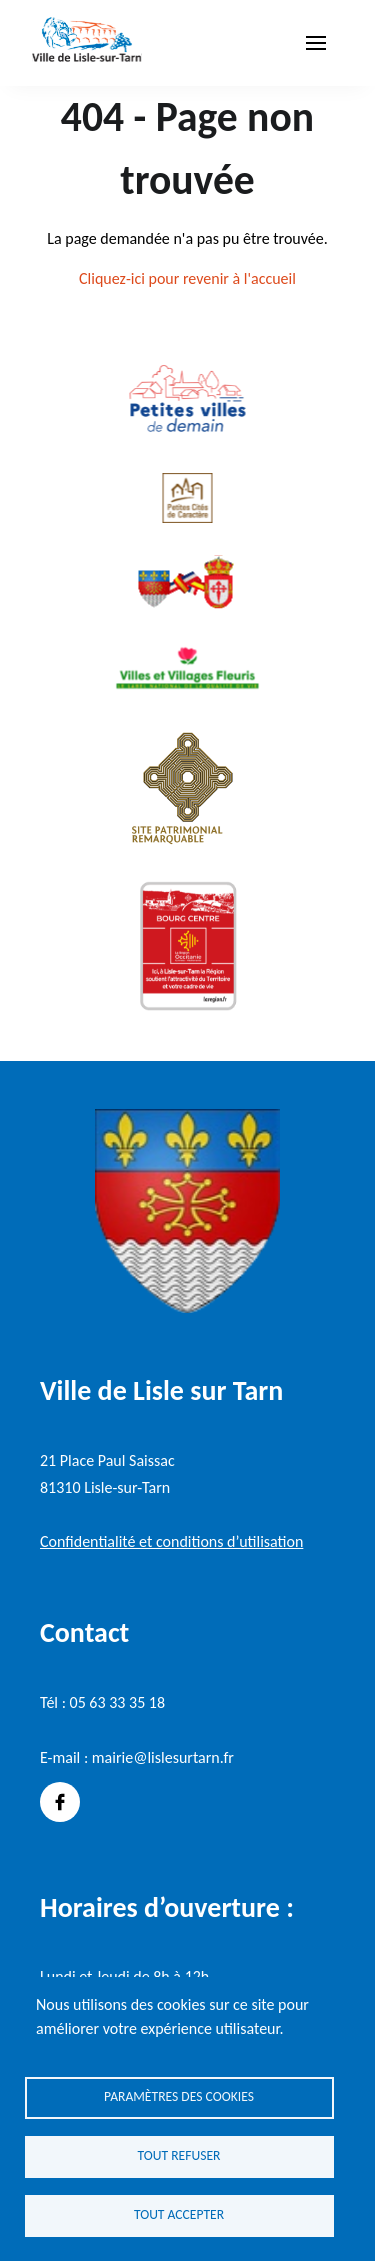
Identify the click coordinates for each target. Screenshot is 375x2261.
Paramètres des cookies (179, 2096)
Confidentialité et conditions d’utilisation (171, 1541)
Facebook (60, 1802)
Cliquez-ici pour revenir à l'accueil (187, 278)
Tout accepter (179, 2214)
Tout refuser (179, 2155)
